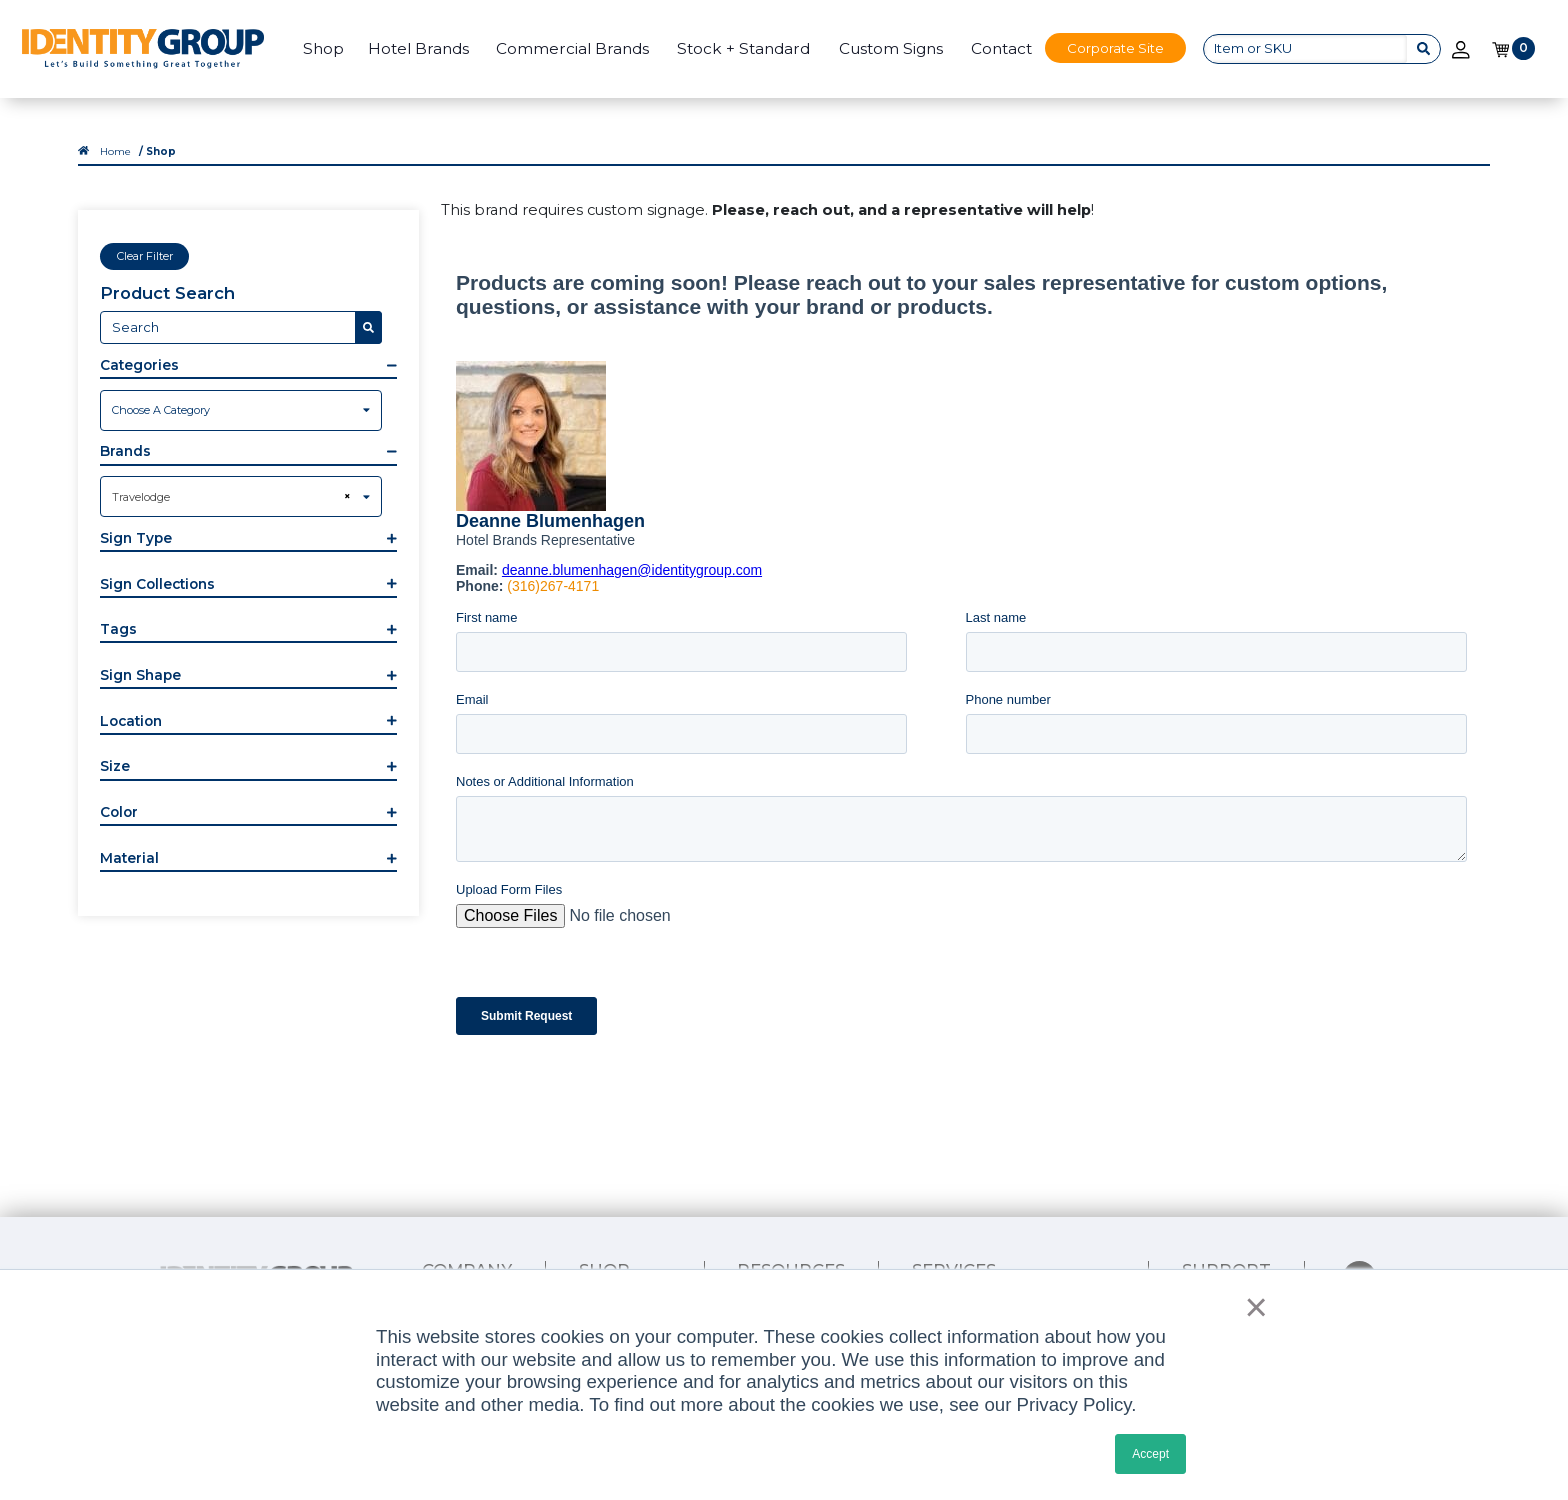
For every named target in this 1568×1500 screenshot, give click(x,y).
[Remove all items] (344, 496)
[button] (248, 367)
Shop (323, 48)
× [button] (1250, 1307)
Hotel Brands (418, 48)
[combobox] (241, 410)
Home (115, 151)
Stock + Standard (743, 48)
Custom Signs (891, 48)
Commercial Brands (572, 48)
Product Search (167, 293)
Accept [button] (1150, 1454)
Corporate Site (1115, 48)
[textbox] (241, 410)
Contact (1001, 48)
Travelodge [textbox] (141, 497)
